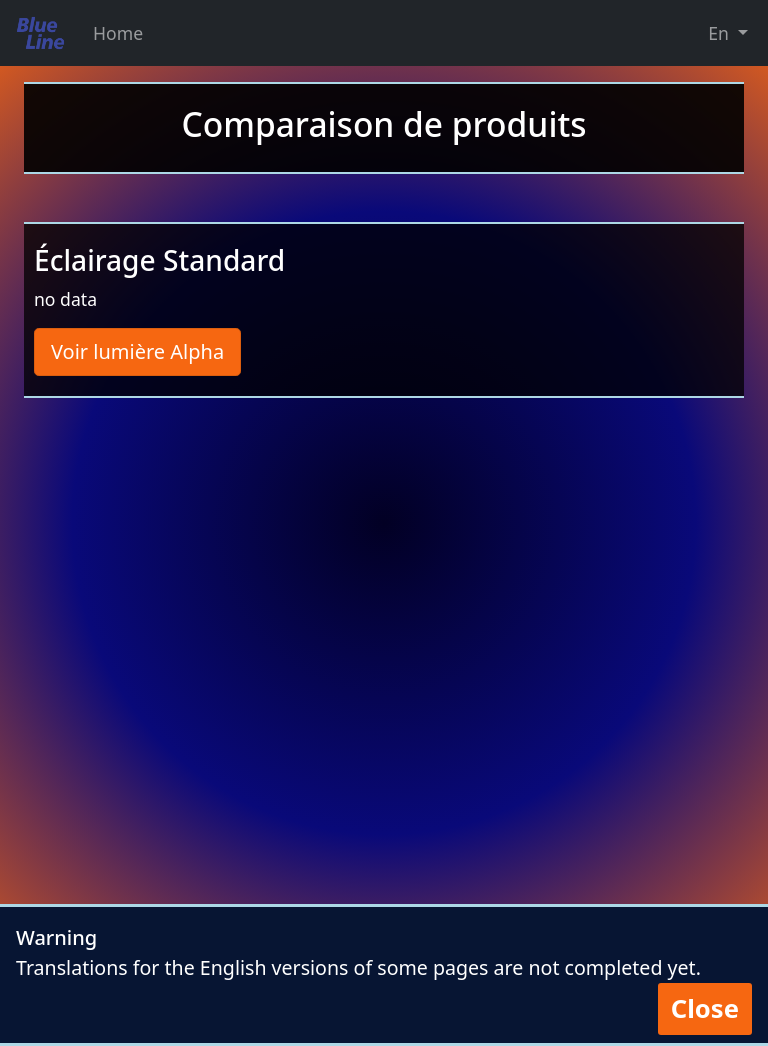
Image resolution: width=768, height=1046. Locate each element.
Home (118, 33)
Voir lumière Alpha (137, 351)
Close (705, 1008)
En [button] (720, 33)
